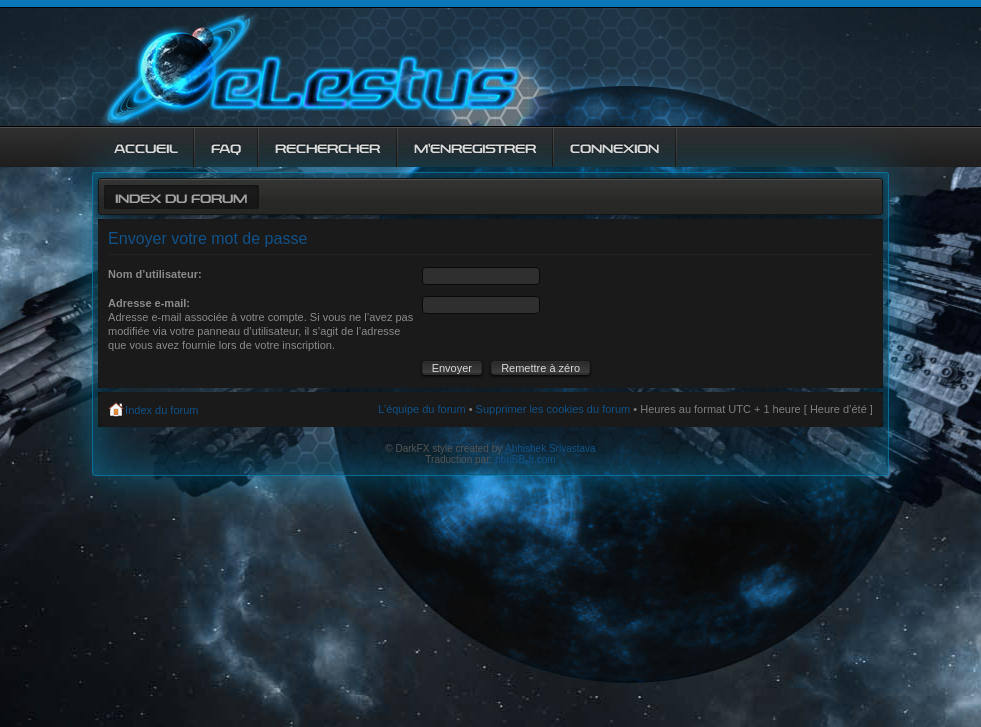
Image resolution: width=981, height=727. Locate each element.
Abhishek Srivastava (550, 448)
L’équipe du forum (421, 409)
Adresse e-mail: (149, 303)
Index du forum (181, 196)
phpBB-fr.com (525, 459)
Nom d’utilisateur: (155, 274)
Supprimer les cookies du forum (553, 409)
